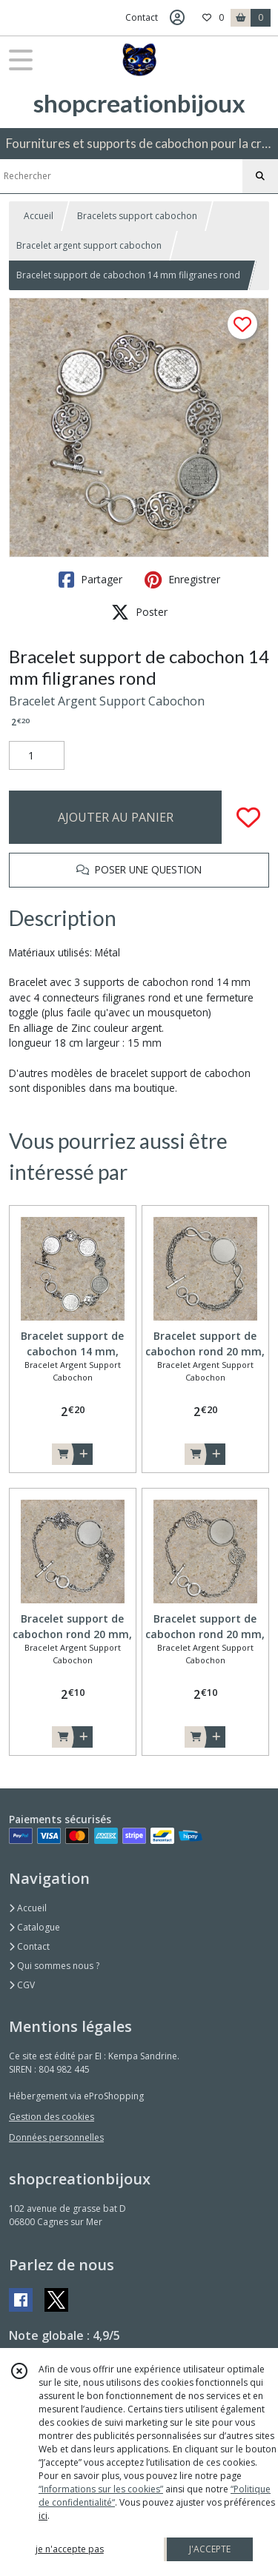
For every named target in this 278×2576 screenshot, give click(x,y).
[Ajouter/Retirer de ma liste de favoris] (248, 817)
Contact (141, 17)
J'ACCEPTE (210, 2549)
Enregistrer (182, 579)
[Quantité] (36, 756)
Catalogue (34, 1927)
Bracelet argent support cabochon (89, 245)
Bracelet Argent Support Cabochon (107, 701)
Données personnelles (56, 2137)
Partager (90, 579)
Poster (139, 612)
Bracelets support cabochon (137, 215)
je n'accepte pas (70, 2549)
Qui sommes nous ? (54, 1965)
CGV (22, 1985)
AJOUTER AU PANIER (115, 817)
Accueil (38, 215)
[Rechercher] (260, 176)
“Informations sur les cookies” (101, 2489)
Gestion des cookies (51, 2116)
